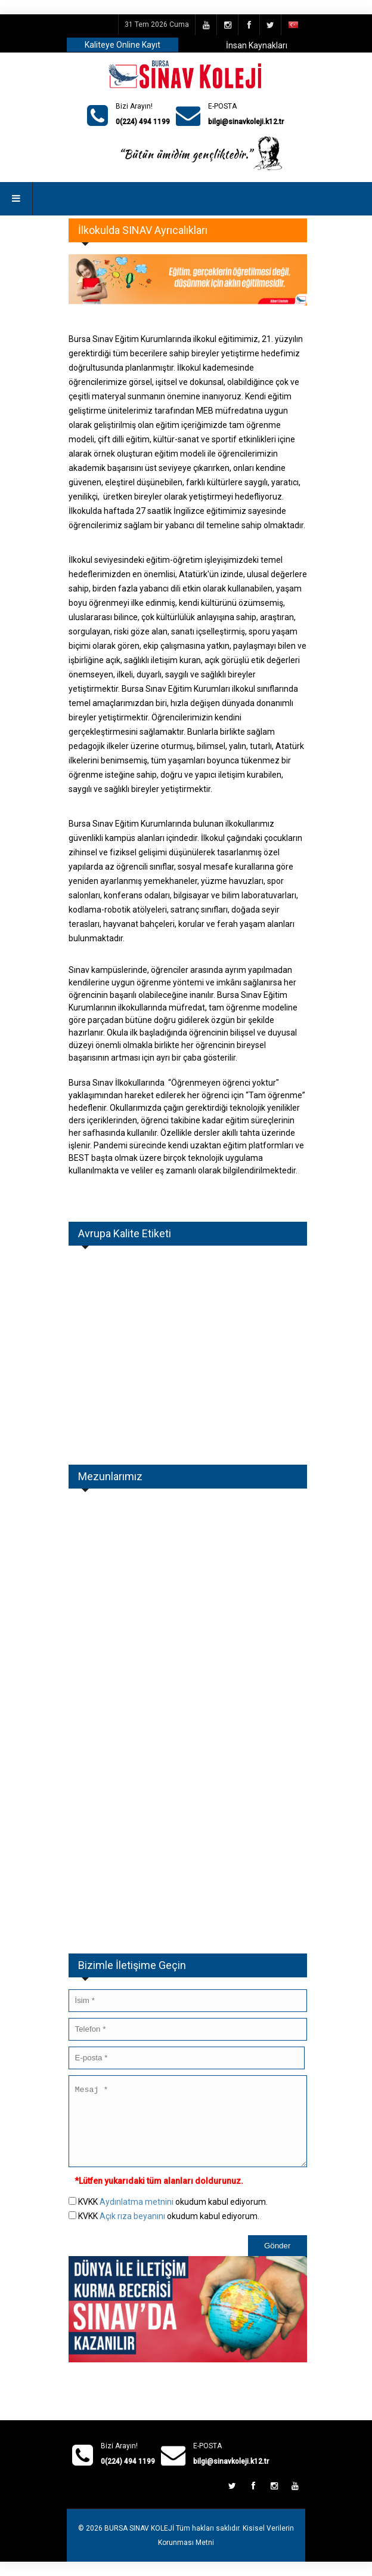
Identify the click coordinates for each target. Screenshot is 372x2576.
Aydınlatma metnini (136, 2216)
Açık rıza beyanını (132, 2230)
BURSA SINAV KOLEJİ (139, 2542)
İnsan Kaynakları (256, 45)
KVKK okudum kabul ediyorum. (173, 2216)
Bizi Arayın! (134, 106)
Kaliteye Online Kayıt (122, 45)
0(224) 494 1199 (143, 122)
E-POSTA (222, 106)
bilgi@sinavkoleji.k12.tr (246, 122)
